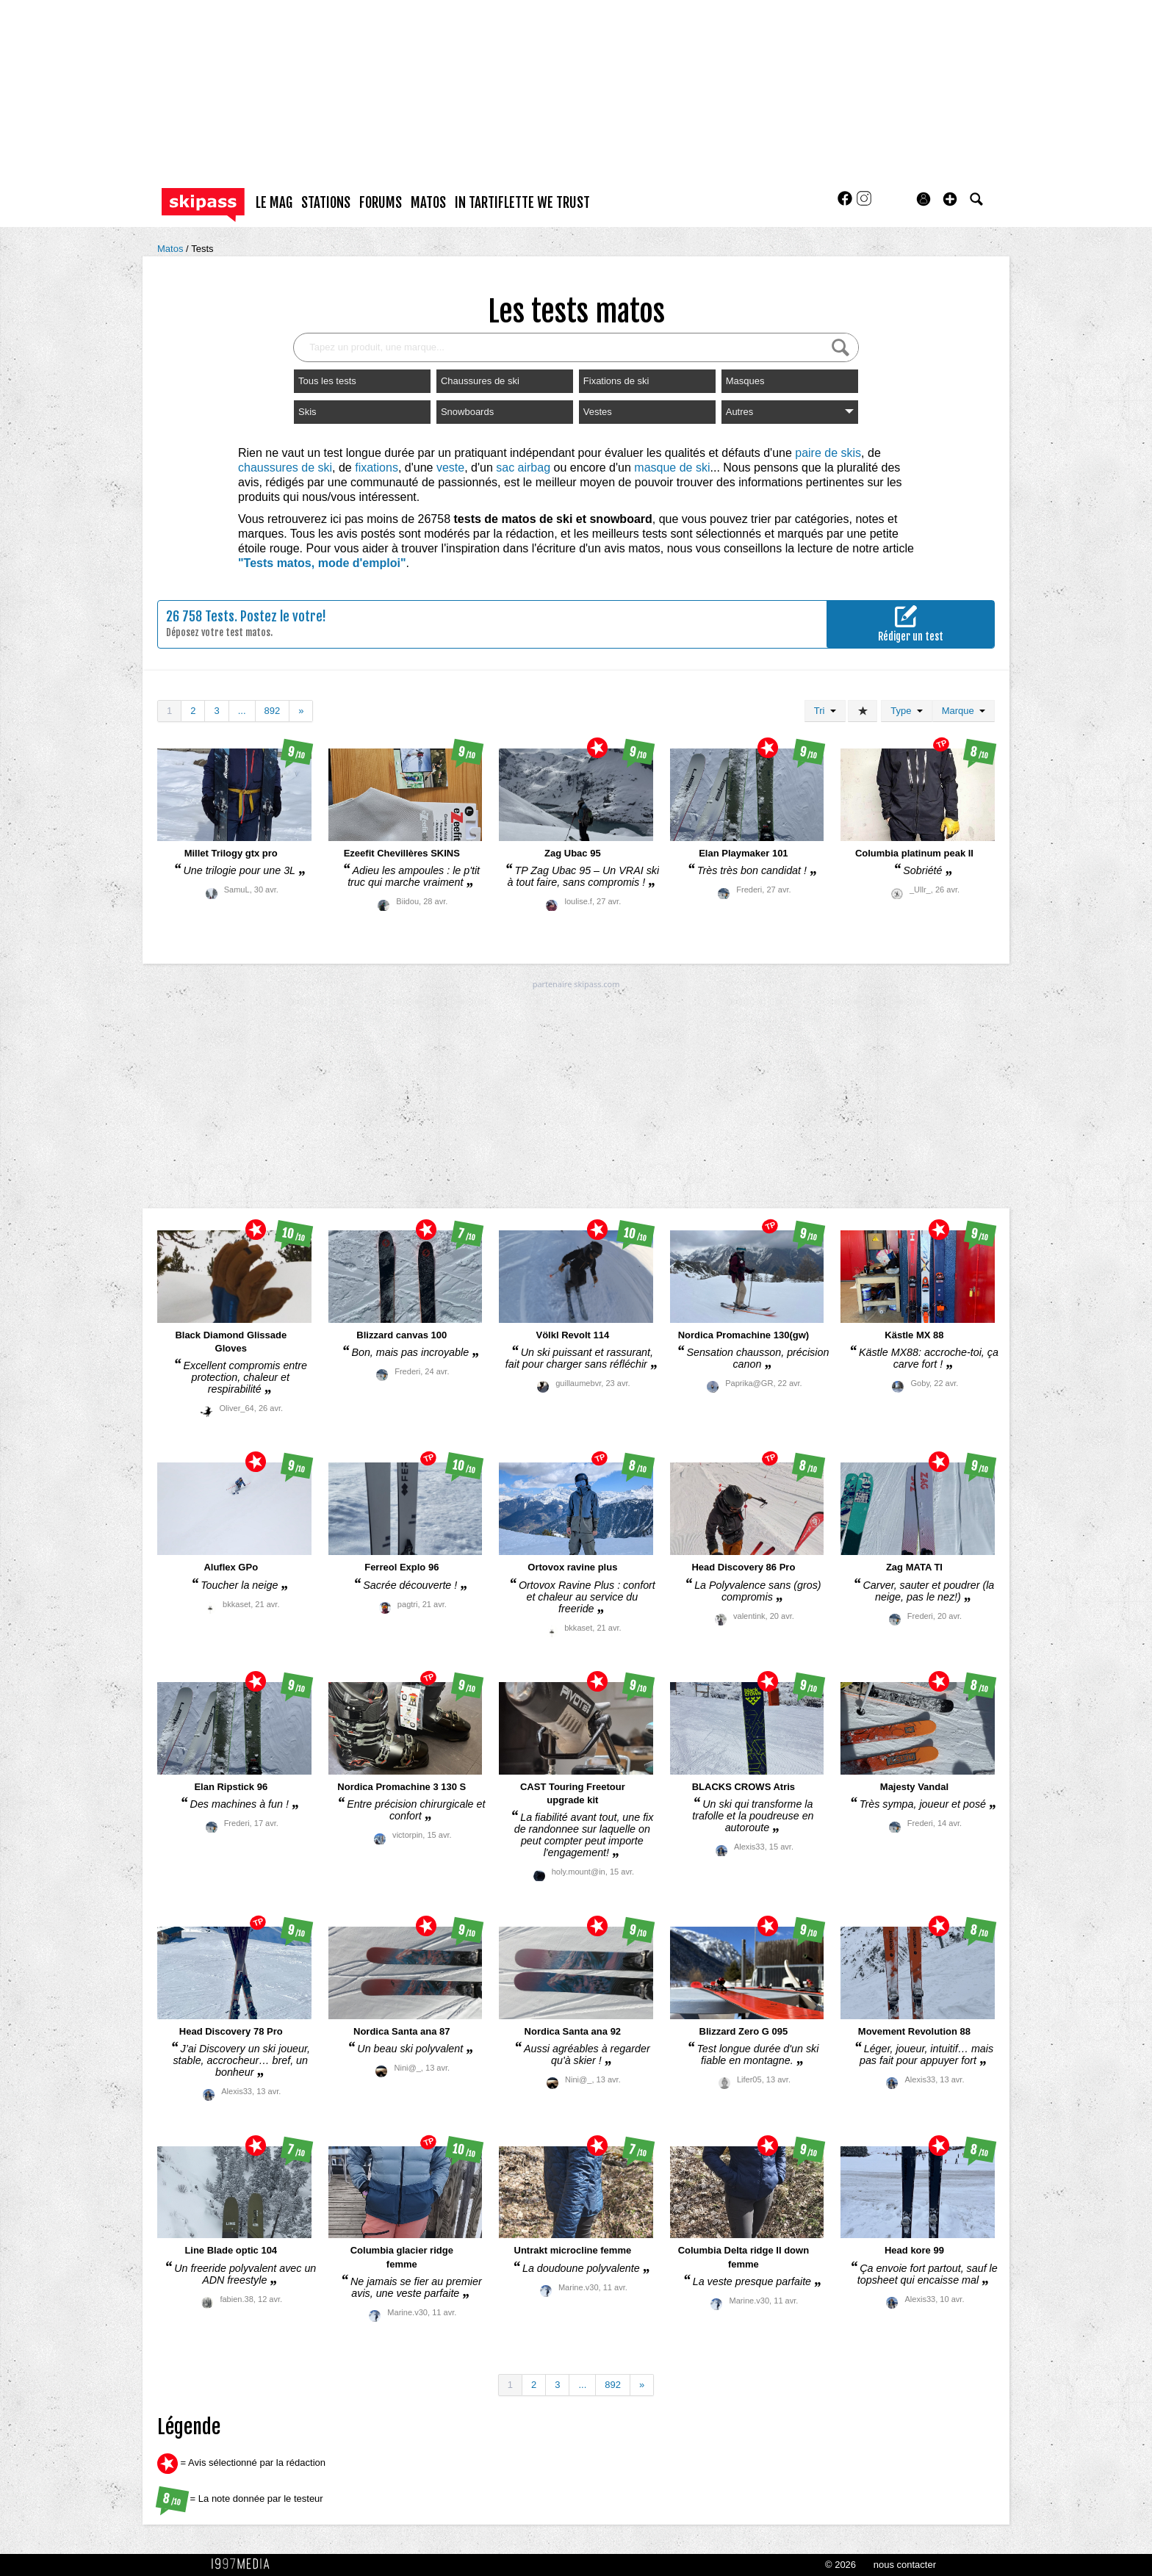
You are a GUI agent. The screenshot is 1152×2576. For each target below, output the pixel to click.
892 (272, 710)
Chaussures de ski (480, 380)
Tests (202, 248)
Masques (745, 380)
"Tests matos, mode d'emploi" (322, 563)
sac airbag (523, 467)
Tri (825, 710)
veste (450, 467)
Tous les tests (327, 380)
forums (380, 203)
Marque (963, 710)
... (242, 710)
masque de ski (672, 467)
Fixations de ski (616, 380)
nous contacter (905, 2564)
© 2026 (840, 2564)
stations (325, 203)
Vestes (597, 411)
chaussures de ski (285, 467)
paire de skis (828, 453)
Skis (307, 411)
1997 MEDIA (245, 2564)
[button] (950, 199)
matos (428, 203)
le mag (274, 203)
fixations (376, 467)
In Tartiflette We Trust (522, 203)
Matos (171, 248)
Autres (790, 411)
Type (906, 710)
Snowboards (467, 411)
